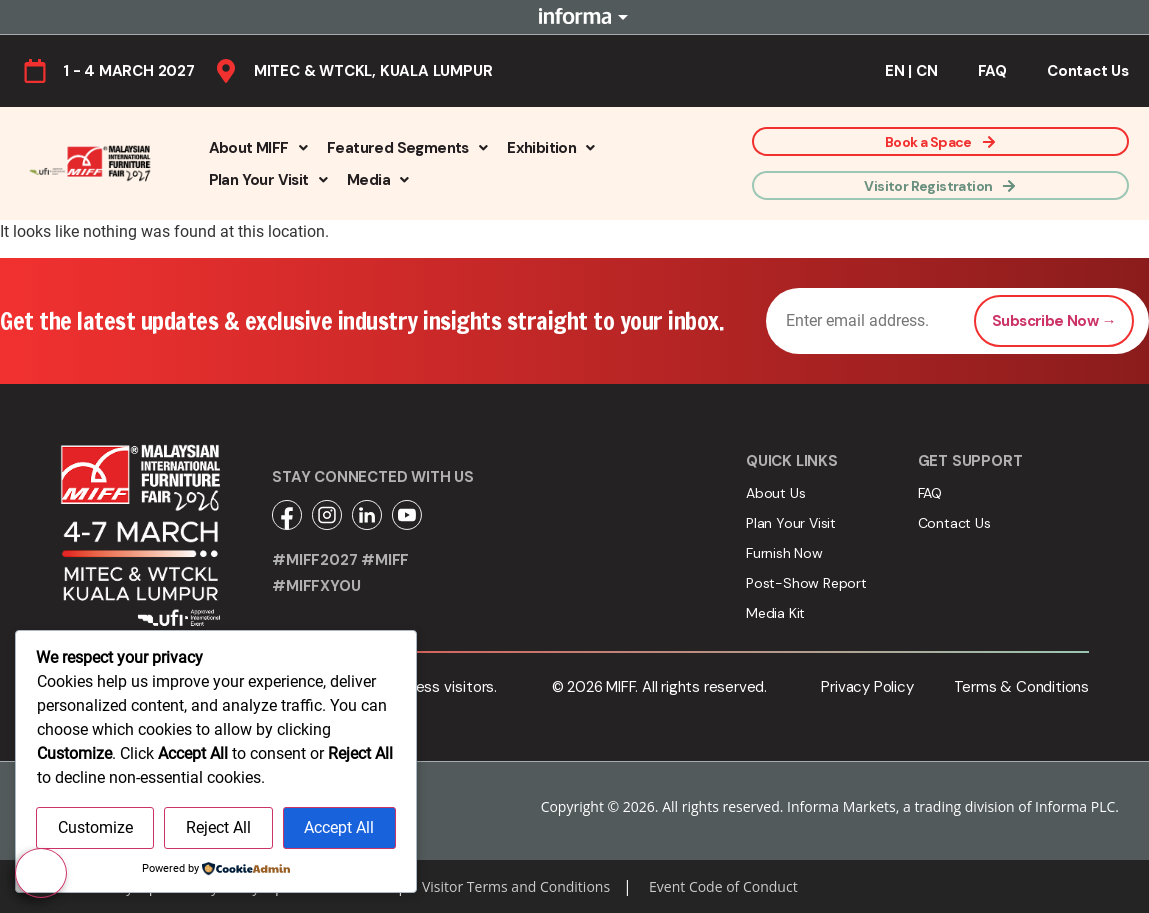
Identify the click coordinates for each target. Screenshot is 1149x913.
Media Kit (775, 613)
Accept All (339, 827)
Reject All (218, 827)
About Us (775, 493)
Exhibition (550, 148)
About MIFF (258, 148)
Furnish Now (784, 553)
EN (895, 71)
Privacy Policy (867, 687)
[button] (258, 148)
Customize (95, 827)
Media (377, 180)
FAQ (992, 71)
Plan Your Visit (268, 180)
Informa (575, 17)
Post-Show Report (806, 583)
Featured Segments (407, 148)
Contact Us (1088, 71)
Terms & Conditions (1021, 687)
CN (927, 71)
